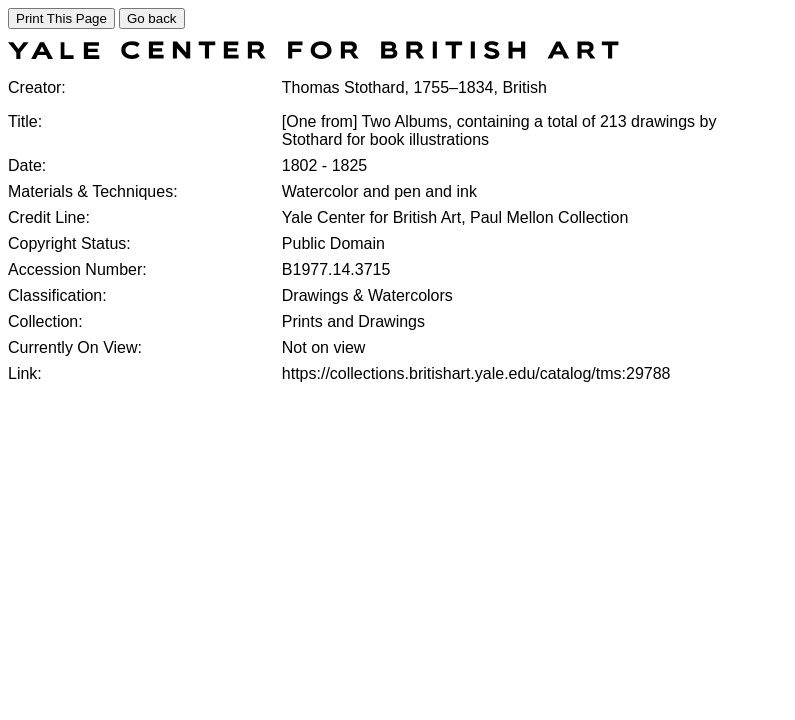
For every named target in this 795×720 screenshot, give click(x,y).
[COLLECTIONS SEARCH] (313, 53)
